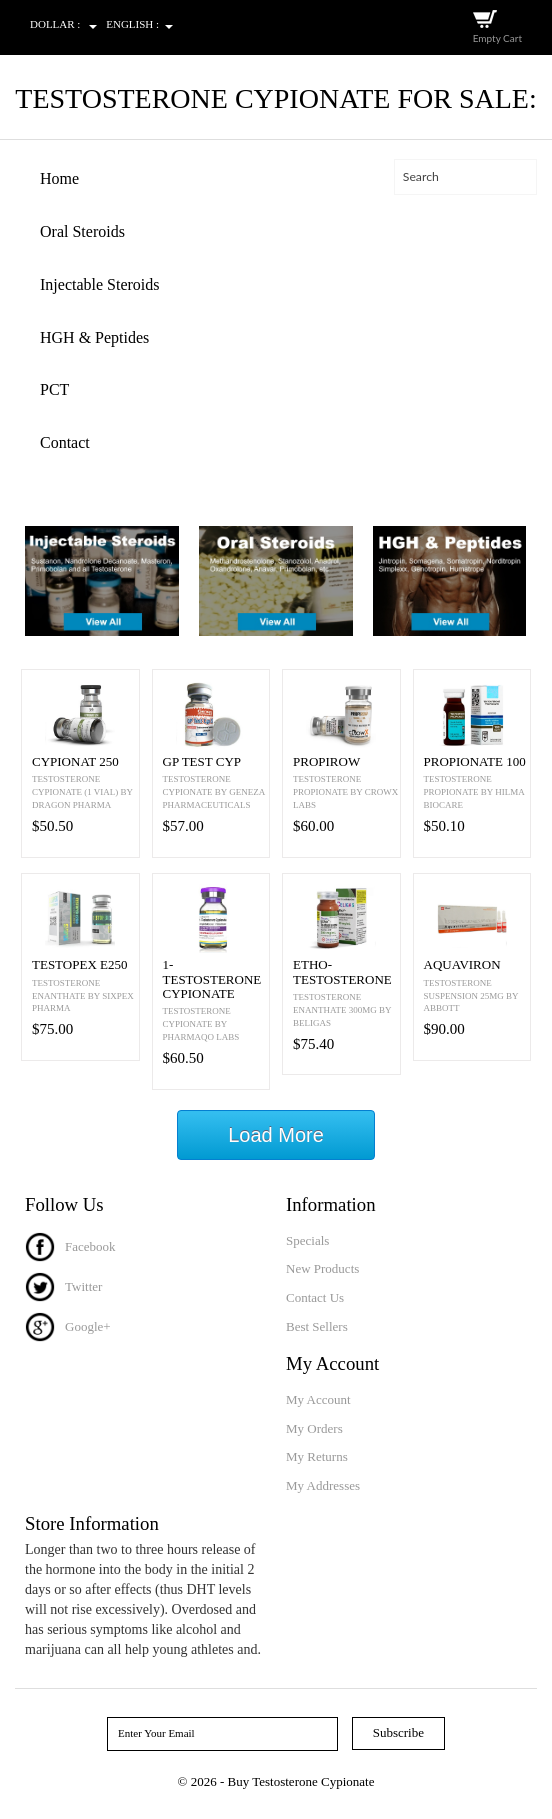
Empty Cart (497, 38)
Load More (276, 1135)
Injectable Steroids (100, 284)
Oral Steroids (82, 231)
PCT (54, 389)
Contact (65, 442)
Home (59, 178)
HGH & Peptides (94, 337)
